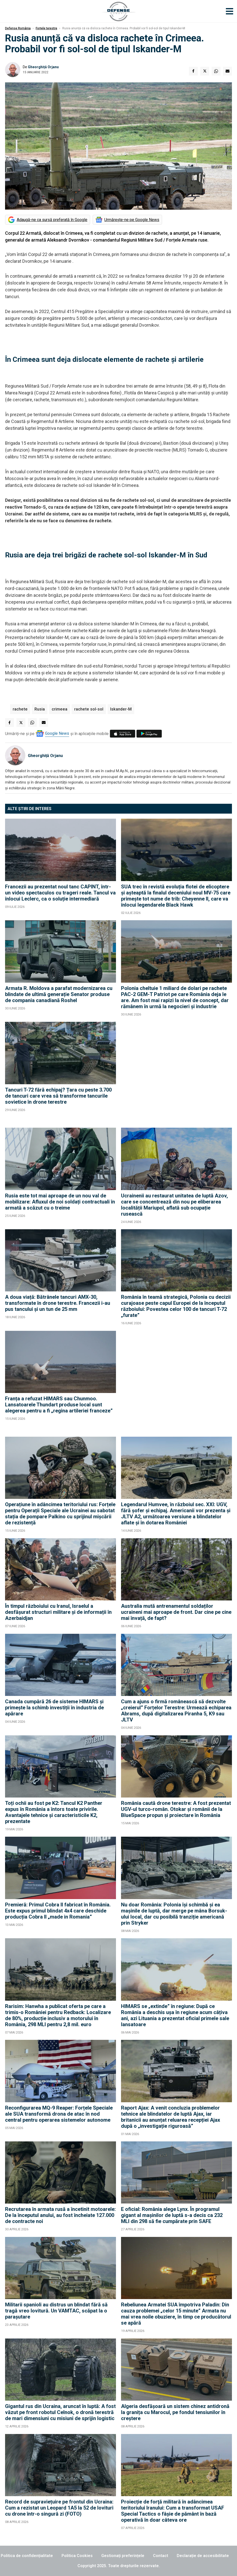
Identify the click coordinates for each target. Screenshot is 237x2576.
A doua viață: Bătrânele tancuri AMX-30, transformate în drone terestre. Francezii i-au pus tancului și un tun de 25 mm (57, 1303)
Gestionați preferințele (122, 2555)
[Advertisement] (176, 1072)
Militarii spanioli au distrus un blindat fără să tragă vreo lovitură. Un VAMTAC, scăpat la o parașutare (56, 2311)
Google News (57, 733)
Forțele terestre (46, 28)
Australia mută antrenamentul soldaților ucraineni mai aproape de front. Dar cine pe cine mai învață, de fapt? (176, 1612)
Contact (160, 2555)
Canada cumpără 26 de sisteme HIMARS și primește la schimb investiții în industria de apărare (54, 1707)
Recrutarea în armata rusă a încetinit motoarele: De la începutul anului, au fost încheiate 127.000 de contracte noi (60, 2215)
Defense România (18, 28)
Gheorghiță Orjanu (43, 67)
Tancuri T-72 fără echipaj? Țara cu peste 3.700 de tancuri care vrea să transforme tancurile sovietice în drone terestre (58, 1096)
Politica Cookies (77, 2555)
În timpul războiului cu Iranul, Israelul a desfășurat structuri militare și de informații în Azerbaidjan (58, 1612)
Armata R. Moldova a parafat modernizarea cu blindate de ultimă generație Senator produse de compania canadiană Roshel (58, 994)
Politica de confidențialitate (27, 2555)
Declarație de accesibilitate (203, 2555)
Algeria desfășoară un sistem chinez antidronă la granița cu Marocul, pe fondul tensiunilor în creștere (175, 2412)
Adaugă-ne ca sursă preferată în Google (52, 219)
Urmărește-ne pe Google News (131, 219)
